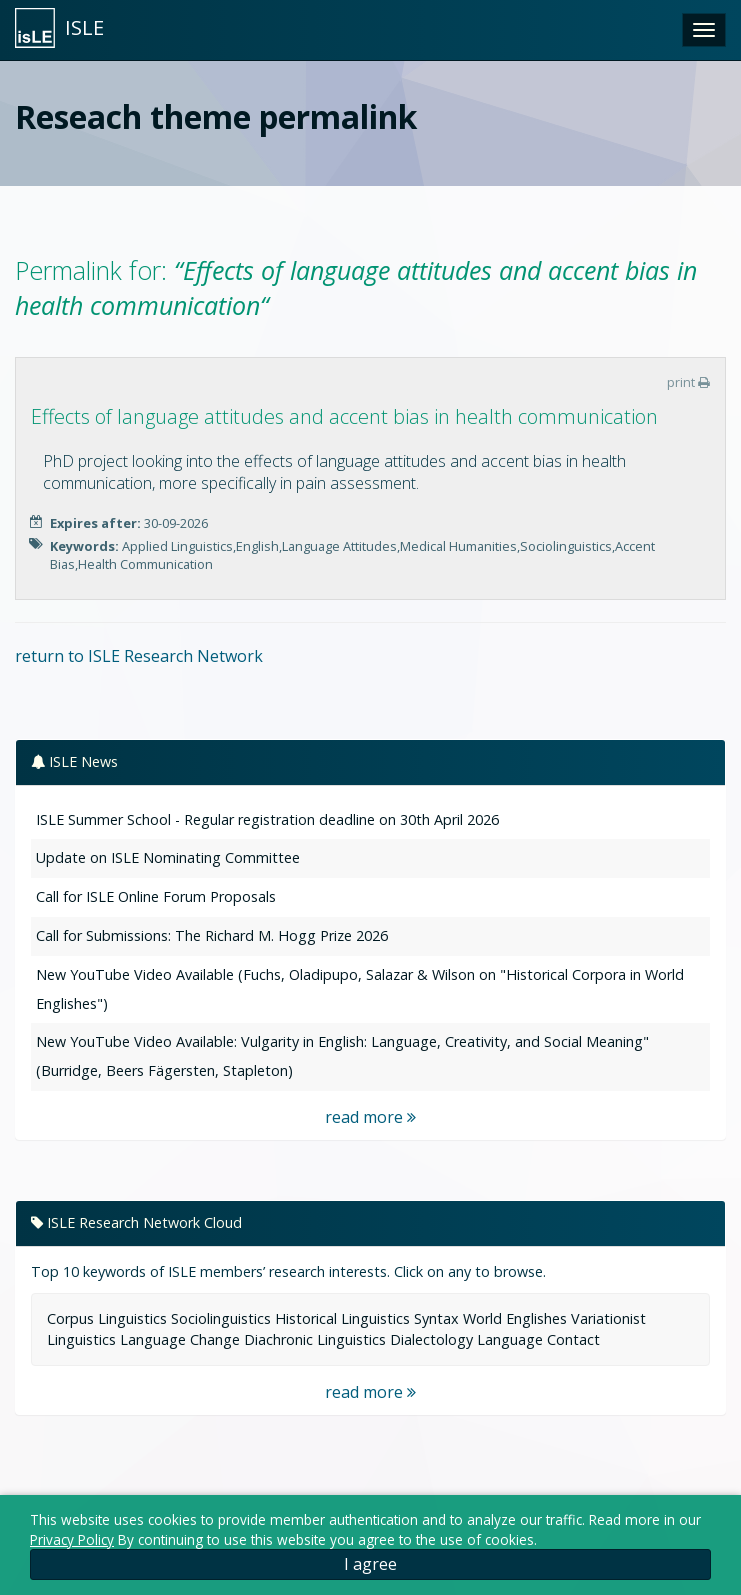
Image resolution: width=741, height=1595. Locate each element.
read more (370, 1117)
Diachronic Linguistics (315, 1339)
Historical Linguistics (342, 1318)
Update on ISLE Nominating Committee (168, 857)
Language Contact (538, 1339)
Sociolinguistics (221, 1318)
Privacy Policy (72, 1539)
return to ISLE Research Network (139, 656)
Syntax (436, 1318)
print (688, 382)
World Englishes (515, 1318)
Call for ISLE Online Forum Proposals (156, 896)
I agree (370, 1564)
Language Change (180, 1339)
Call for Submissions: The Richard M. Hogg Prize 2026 (212, 935)
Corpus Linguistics (107, 1318)
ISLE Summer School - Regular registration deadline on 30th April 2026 (267, 819)
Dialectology (431, 1339)
